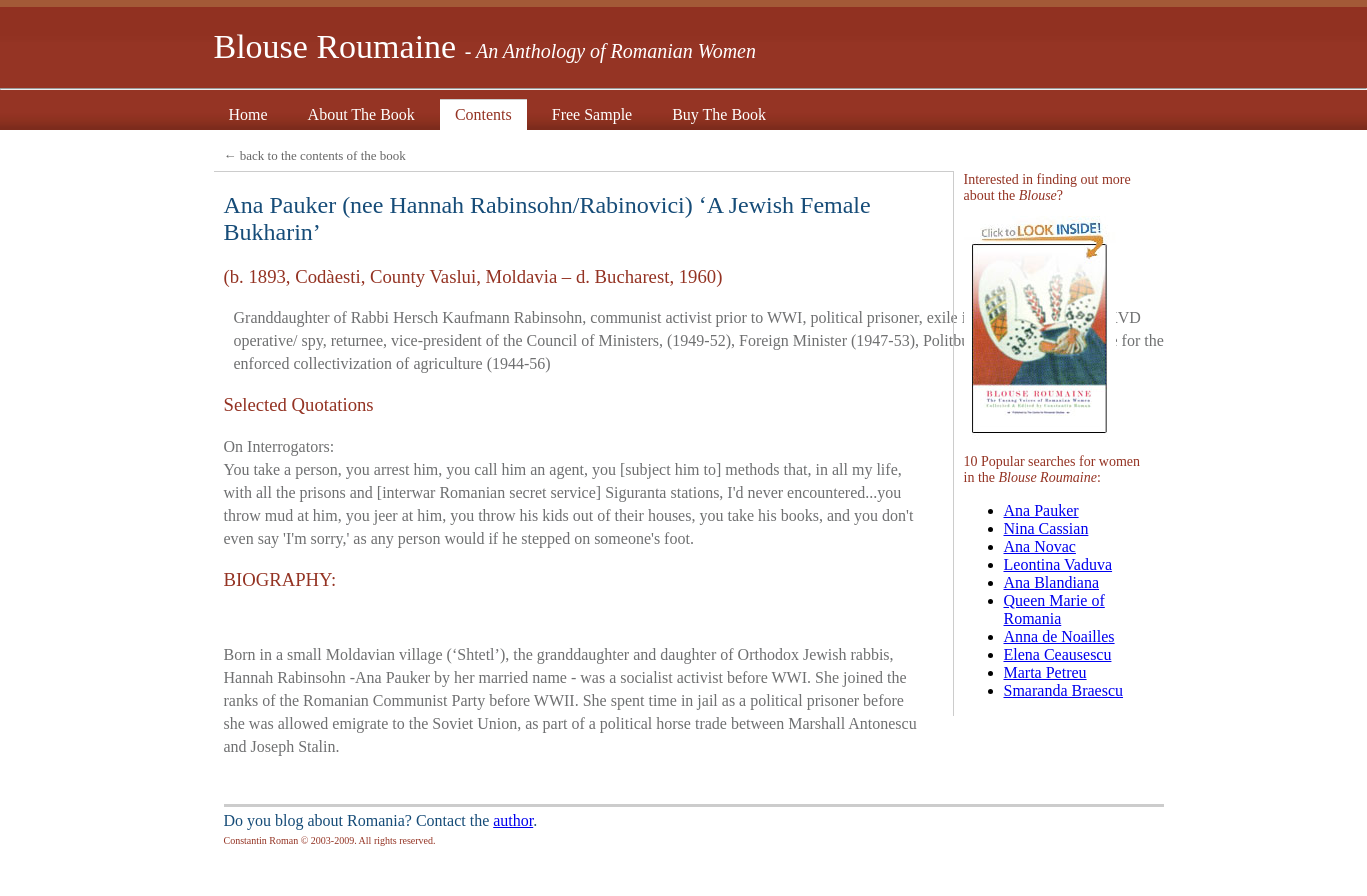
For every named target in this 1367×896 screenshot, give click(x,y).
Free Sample (592, 116)
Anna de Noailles (1059, 636)
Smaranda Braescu (1064, 690)
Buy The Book (719, 116)
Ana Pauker (1041, 510)
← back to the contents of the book (315, 155)
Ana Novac (1040, 546)
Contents (483, 116)
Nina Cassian (1046, 528)
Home (248, 116)
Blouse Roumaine (485, 46)
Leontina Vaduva (1058, 564)
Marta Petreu (1045, 672)
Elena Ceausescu (1058, 654)
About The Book (361, 116)
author (513, 820)
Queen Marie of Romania (1054, 609)
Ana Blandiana (1052, 582)
